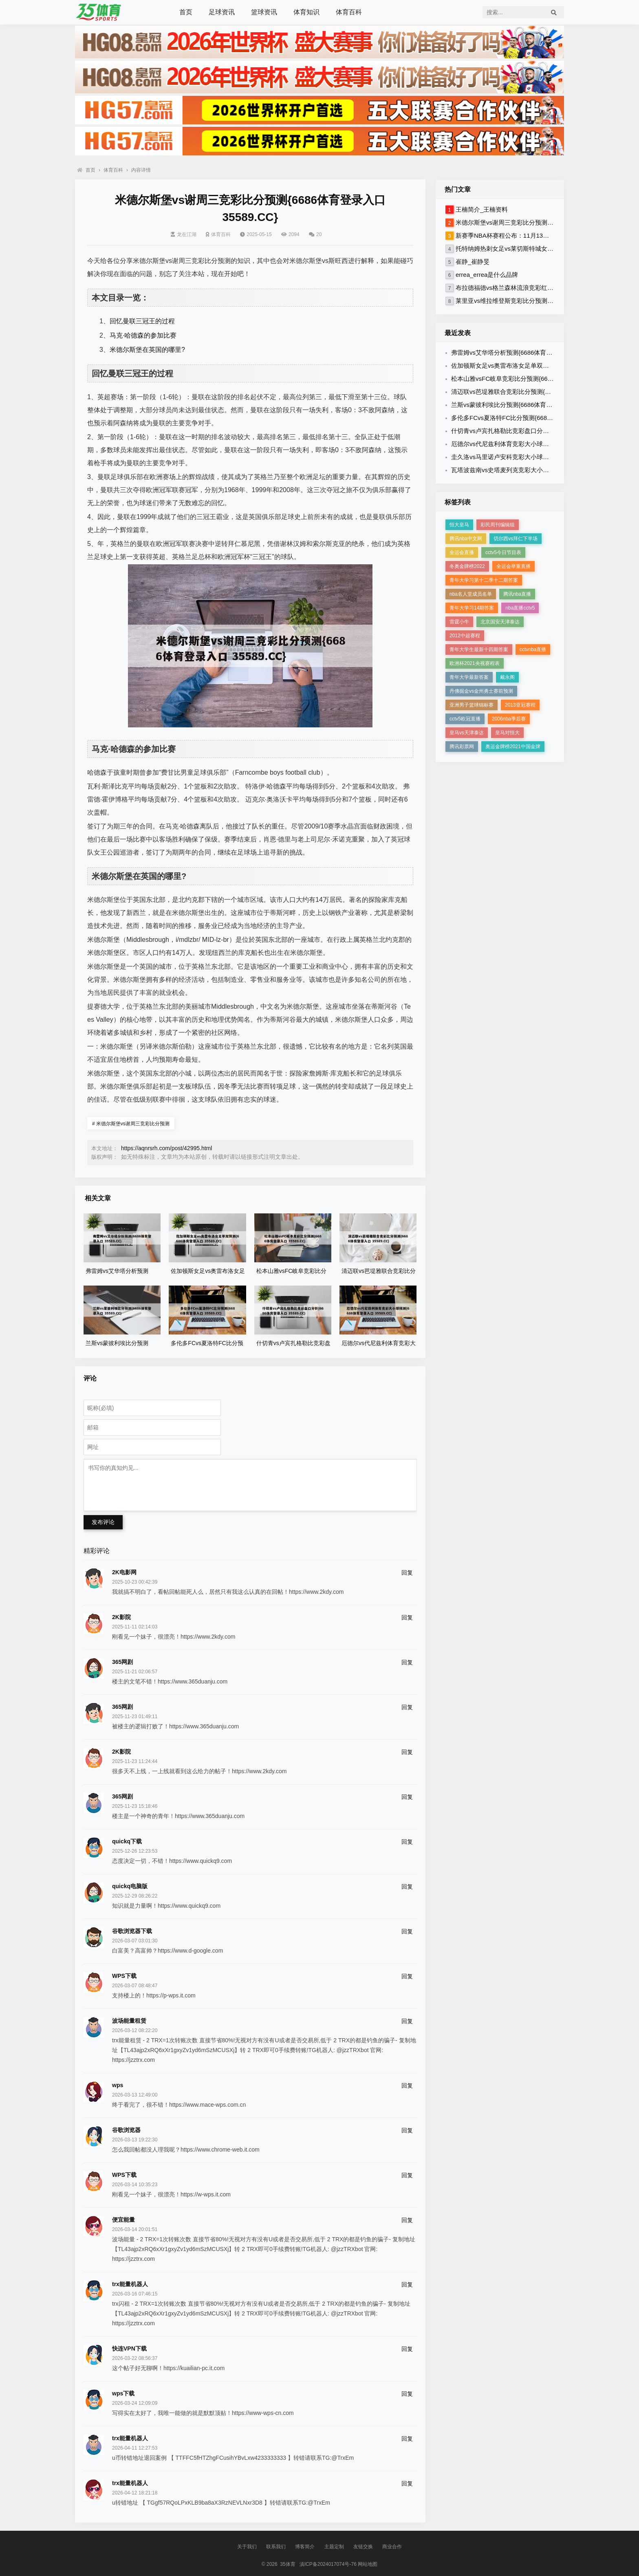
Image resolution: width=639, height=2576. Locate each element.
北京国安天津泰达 (500, 622)
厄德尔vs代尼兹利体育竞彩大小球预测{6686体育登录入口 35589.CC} (545, 443)
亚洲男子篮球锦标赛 (472, 705)
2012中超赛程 (465, 635)
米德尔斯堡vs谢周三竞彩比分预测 (131, 1124)
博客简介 (305, 2546)
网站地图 (367, 2564)
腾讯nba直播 (517, 594)
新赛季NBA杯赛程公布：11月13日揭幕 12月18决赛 (525, 235)
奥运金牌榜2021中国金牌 (512, 746)
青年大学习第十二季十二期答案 (484, 580)
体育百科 (349, 12)
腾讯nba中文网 (466, 538)
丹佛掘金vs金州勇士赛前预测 (481, 691)
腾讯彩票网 (462, 746)
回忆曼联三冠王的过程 (142, 321)
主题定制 (334, 2546)
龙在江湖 (183, 234)
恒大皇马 (459, 525)
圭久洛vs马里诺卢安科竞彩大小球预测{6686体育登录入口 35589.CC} (545, 456)
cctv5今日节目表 (503, 552)
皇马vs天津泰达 (467, 733)
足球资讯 (222, 12)
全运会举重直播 (513, 566)
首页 (185, 12)
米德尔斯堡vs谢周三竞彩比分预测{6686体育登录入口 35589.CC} (543, 222)
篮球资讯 (264, 12)
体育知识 (306, 12)
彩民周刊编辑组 (497, 525)
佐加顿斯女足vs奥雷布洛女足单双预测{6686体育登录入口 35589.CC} (545, 365)
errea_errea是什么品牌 (487, 274)
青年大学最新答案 (469, 677)
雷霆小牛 (459, 622)
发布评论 (103, 1522)
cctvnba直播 (533, 649)
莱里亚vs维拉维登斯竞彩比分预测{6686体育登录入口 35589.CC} (543, 300)
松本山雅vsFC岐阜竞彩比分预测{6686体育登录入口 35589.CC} (536, 378)
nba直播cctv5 (520, 608)
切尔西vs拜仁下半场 (516, 538)
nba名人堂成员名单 (471, 594)
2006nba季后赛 (509, 719)
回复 (407, 1572)
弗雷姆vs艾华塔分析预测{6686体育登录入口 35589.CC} (526, 352)
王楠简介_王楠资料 (482, 209)
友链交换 (363, 2546)
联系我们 (276, 2546)
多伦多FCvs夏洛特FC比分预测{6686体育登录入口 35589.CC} (534, 417)
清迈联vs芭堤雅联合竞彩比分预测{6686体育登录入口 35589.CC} (538, 391)
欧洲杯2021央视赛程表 (475, 663)
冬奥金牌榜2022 (467, 566)
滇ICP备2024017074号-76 (328, 2564)
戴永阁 (507, 677)
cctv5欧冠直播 (465, 719)
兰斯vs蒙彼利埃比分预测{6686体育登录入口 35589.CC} (526, 404)
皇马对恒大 (507, 733)
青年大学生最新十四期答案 (479, 649)
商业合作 (392, 2546)
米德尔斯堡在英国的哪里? (147, 349)
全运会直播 (462, 552)
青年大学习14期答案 (472, 608)
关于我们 (247, 2546)
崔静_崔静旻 (472, 261)
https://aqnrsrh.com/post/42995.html (166, 1148)
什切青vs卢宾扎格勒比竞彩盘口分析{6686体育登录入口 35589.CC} (541, 430)
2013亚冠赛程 (520, 705)
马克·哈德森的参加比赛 (143, 335)
